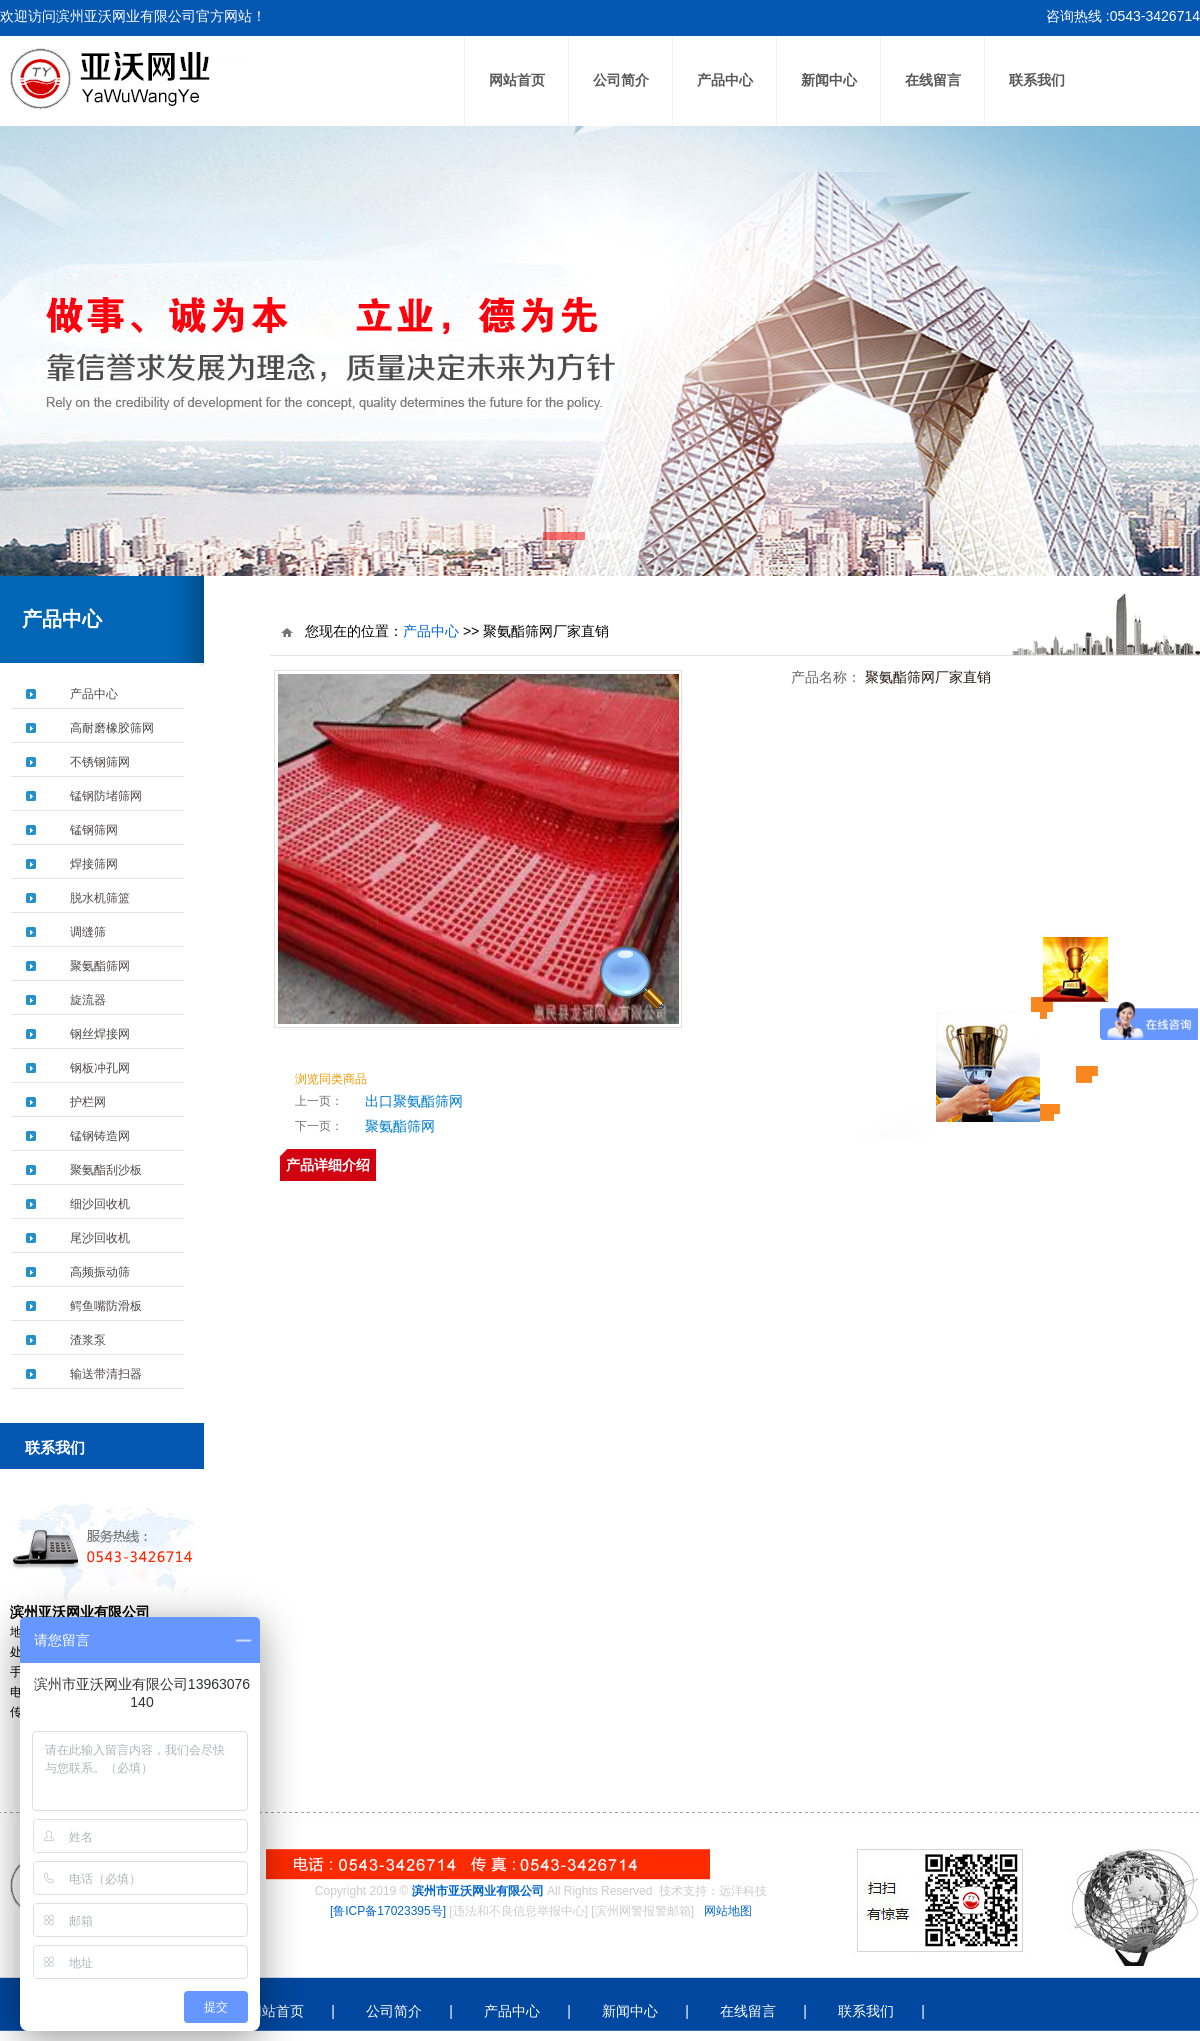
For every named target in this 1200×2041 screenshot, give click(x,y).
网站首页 (517, 80)
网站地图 (728, 1911)
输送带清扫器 (106, 1374)
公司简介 (621, 80)
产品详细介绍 (328, 1165)
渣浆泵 (88, 1340)
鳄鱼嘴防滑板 (106, 1306)
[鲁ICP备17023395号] (388, 1911)
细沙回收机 (100, 1204)
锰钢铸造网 (100, 1136)
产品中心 (725, 80)
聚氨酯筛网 (100, 966)
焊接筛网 (94, 864)
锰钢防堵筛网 (106, 796)
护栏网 (88, 1102)
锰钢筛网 (94, 830)
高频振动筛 (100, 1272)
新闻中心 (829, 80)
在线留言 (933, 80)
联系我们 (1037, 80)
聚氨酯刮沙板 (106, 1170)
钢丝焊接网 (100, 1034)
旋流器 (88, 1000)
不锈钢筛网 (100, 762)
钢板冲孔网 (100, 1068)
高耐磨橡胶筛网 (112, 728)
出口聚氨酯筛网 (414, 1101)
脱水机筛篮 (100, 898)
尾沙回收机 (100, 1238)
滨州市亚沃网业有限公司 (478, 1891)
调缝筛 (88, 932)
